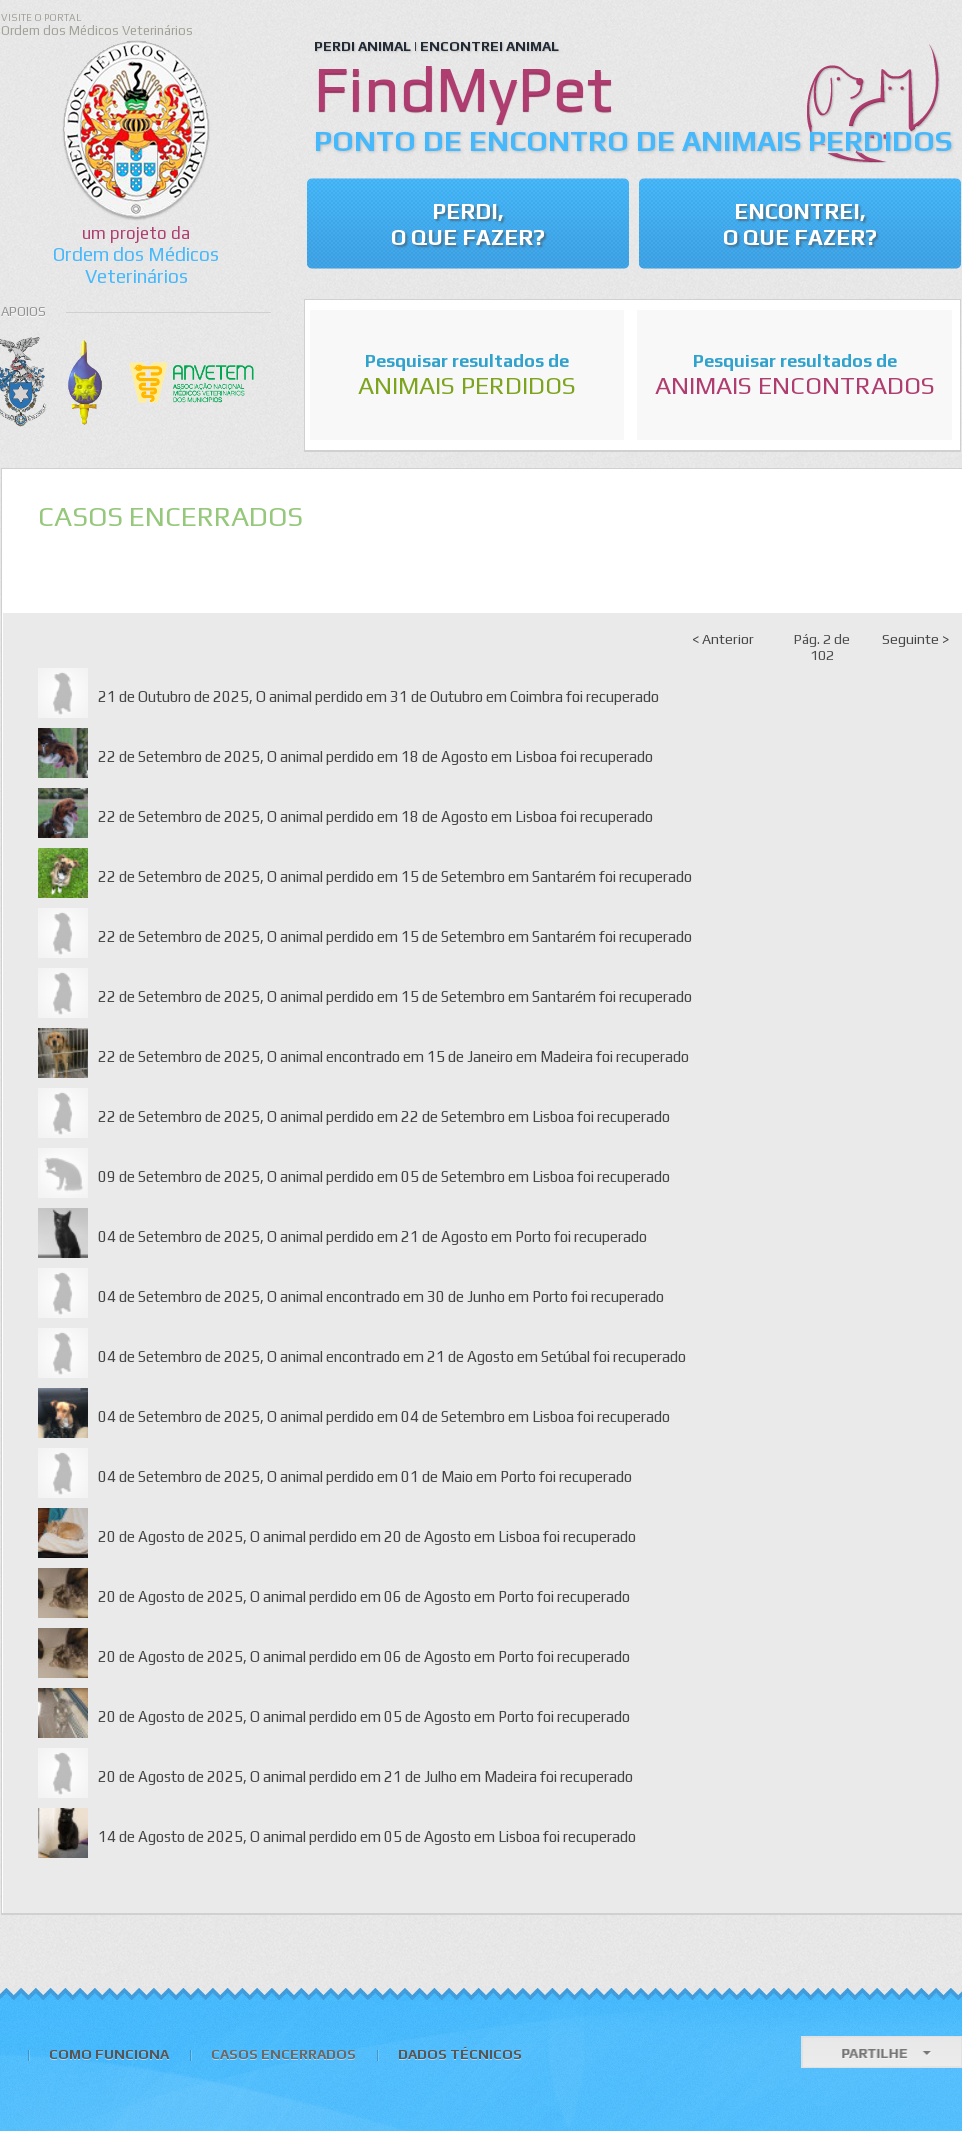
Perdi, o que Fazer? (468, 224)
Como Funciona (109, 2054)
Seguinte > (915, 639)
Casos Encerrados (283, 2054)
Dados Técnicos (460, 2054)
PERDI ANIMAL (362, 46)
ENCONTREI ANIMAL (489, 46)
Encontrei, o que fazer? (800, 224)
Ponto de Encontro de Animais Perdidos (633, 140)
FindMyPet (463, 88)
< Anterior (723, 639)
